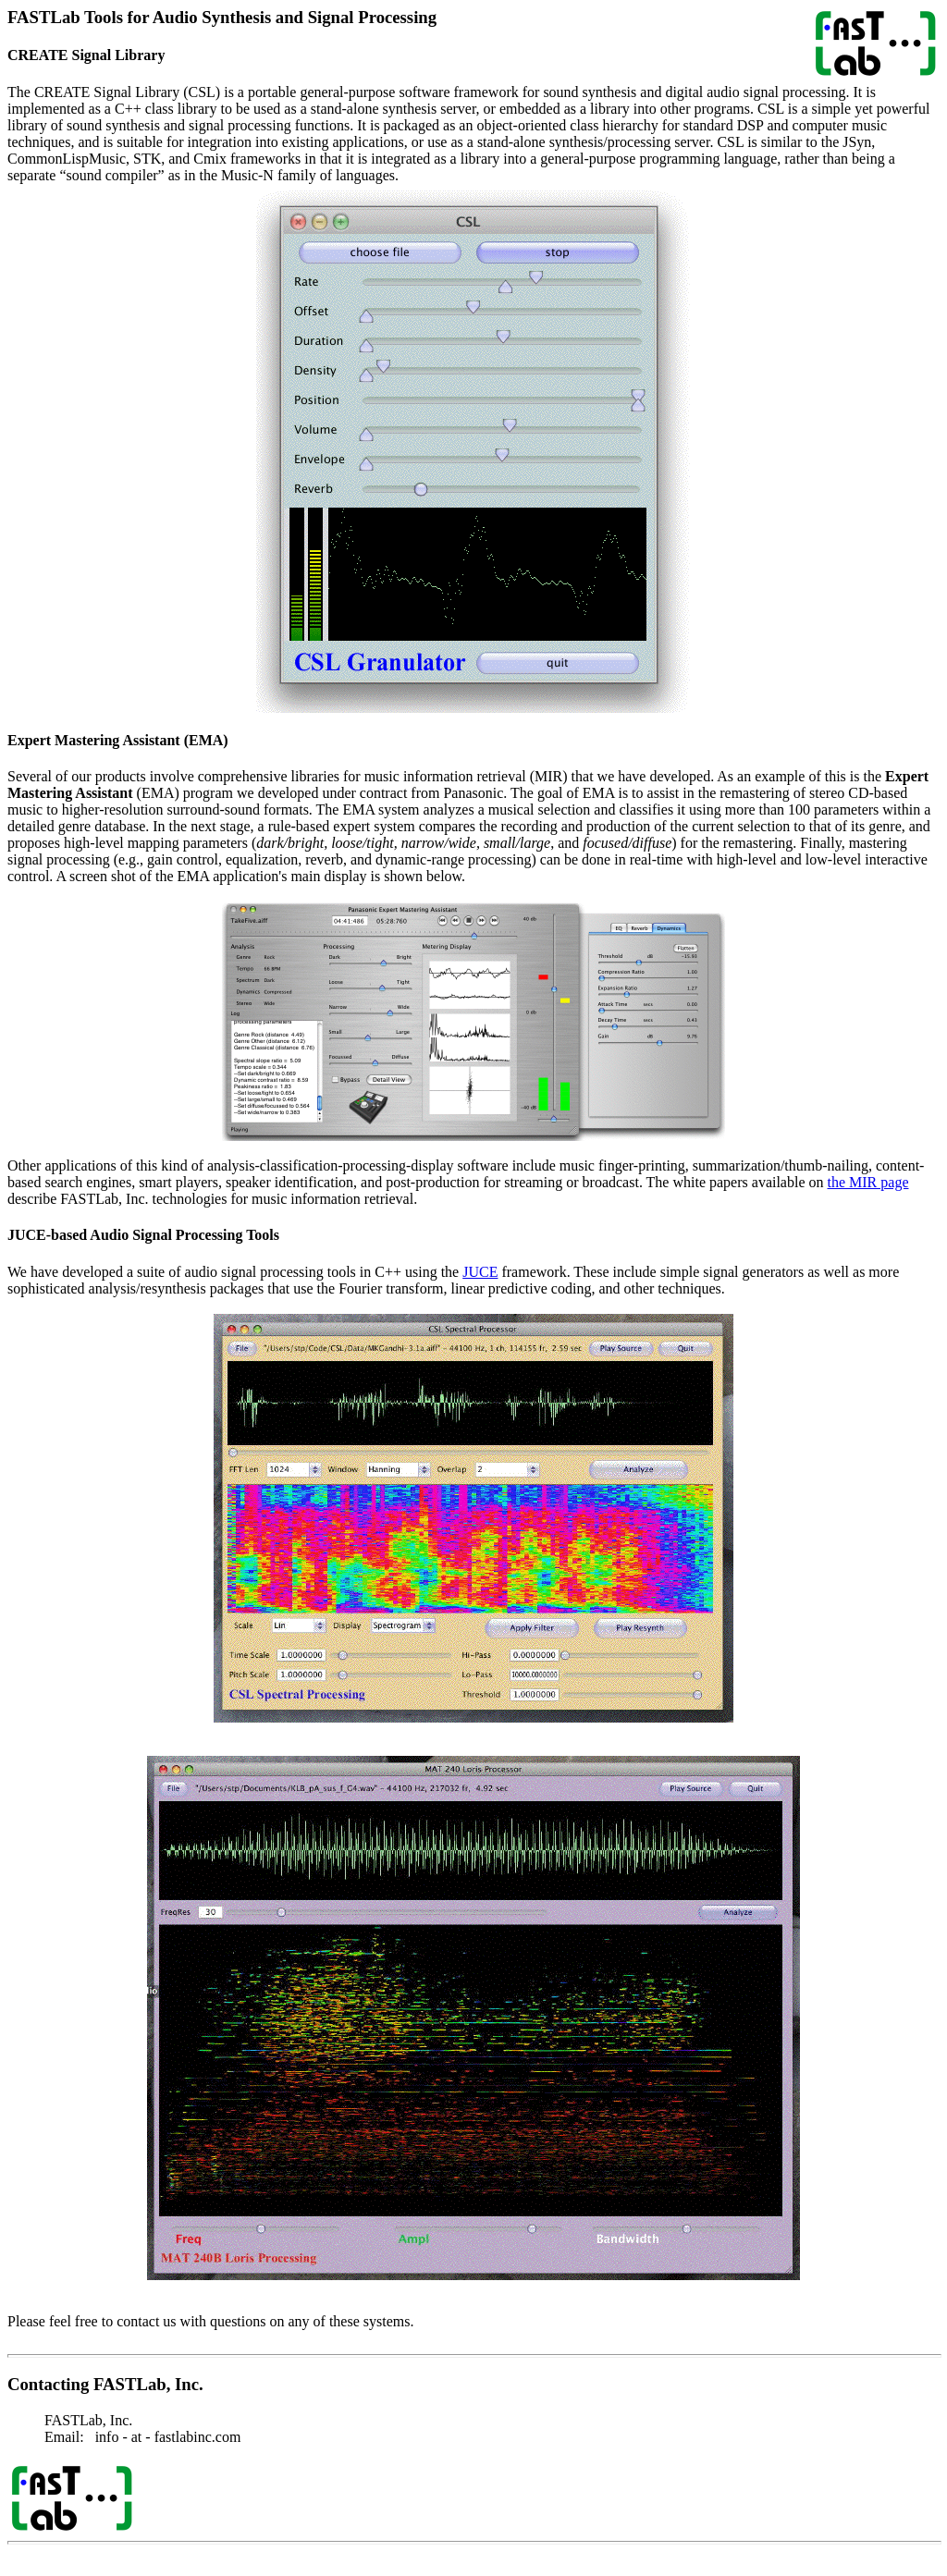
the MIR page (868, 1182)
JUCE (480, 1272)
